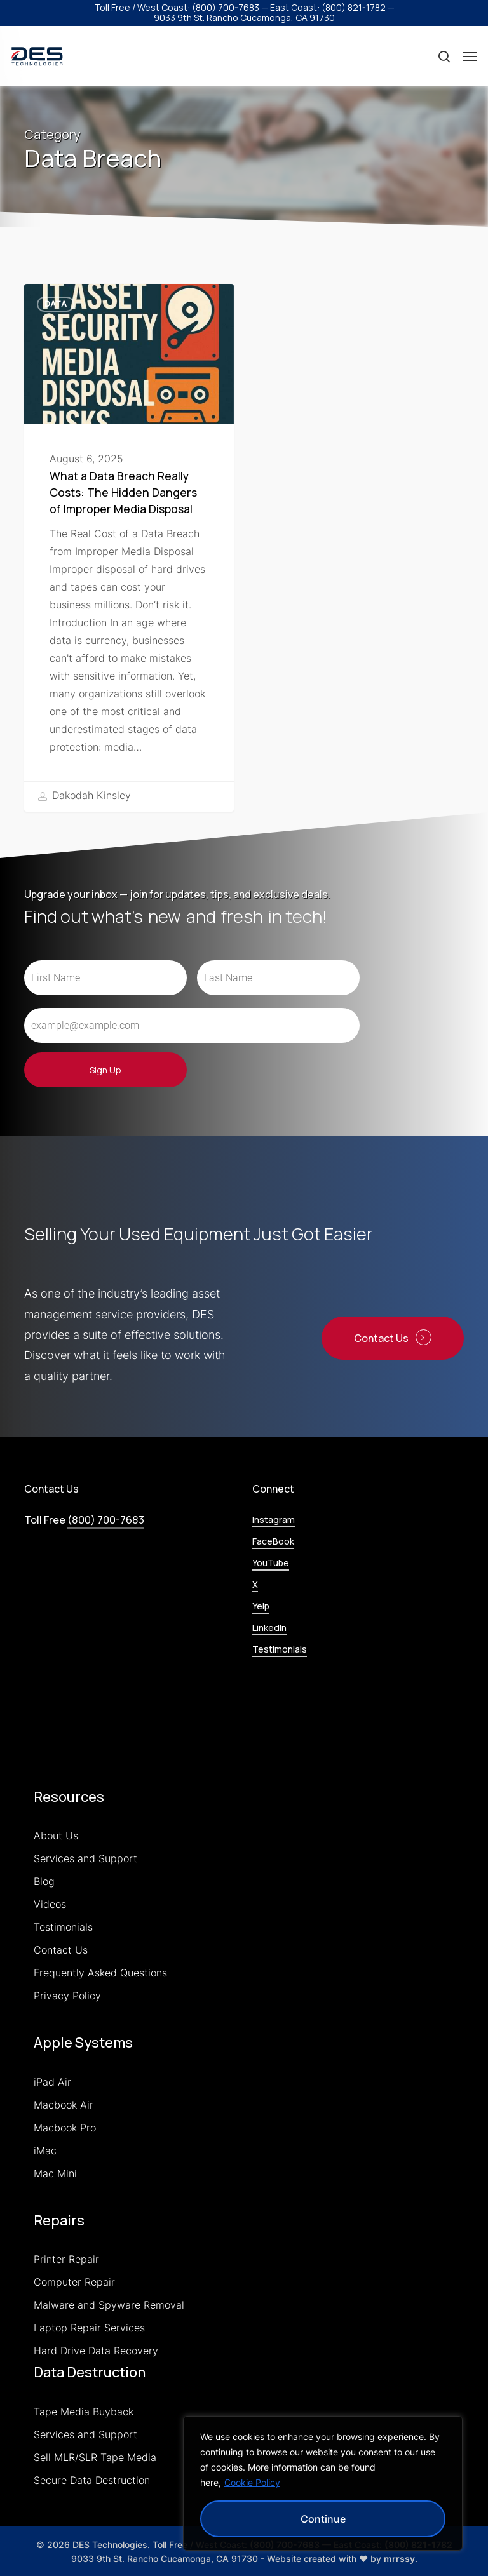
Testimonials (63, 1927)
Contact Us (61, 1949)
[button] (470, 56)
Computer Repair (74, 2282)
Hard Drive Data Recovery (96, 2350)
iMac (45, 2150)
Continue (323, 2518)
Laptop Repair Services (89, 2327)
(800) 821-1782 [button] (354, 7)
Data (55, 304)
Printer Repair (66, 2259)
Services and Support (85, 1858)
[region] (323, 2483)
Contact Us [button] (381, 1338)
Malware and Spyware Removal (109, 2304)
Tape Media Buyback (83, 2411)
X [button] (255, 1584)
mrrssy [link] (399, 2558)
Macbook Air (63, 2104)
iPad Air (52, 2082)
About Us (56, 1835)
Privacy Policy (67, 1995)
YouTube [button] (270, 1563)
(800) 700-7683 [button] (225, 7)
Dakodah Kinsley (84, 796)
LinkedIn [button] (269, 1627)
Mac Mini (55, 2173)
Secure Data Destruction (92, 2480)
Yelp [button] (260, 1606)
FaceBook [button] (273, 1541)
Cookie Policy (252, 2482)
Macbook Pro (65, 2127)
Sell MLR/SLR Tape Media (95, 2457)
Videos (50, 1904)
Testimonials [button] (279, 1649)
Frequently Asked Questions (100, 1972)
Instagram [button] (273, 1519)
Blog (44, 1881)
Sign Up (105, 1070)
